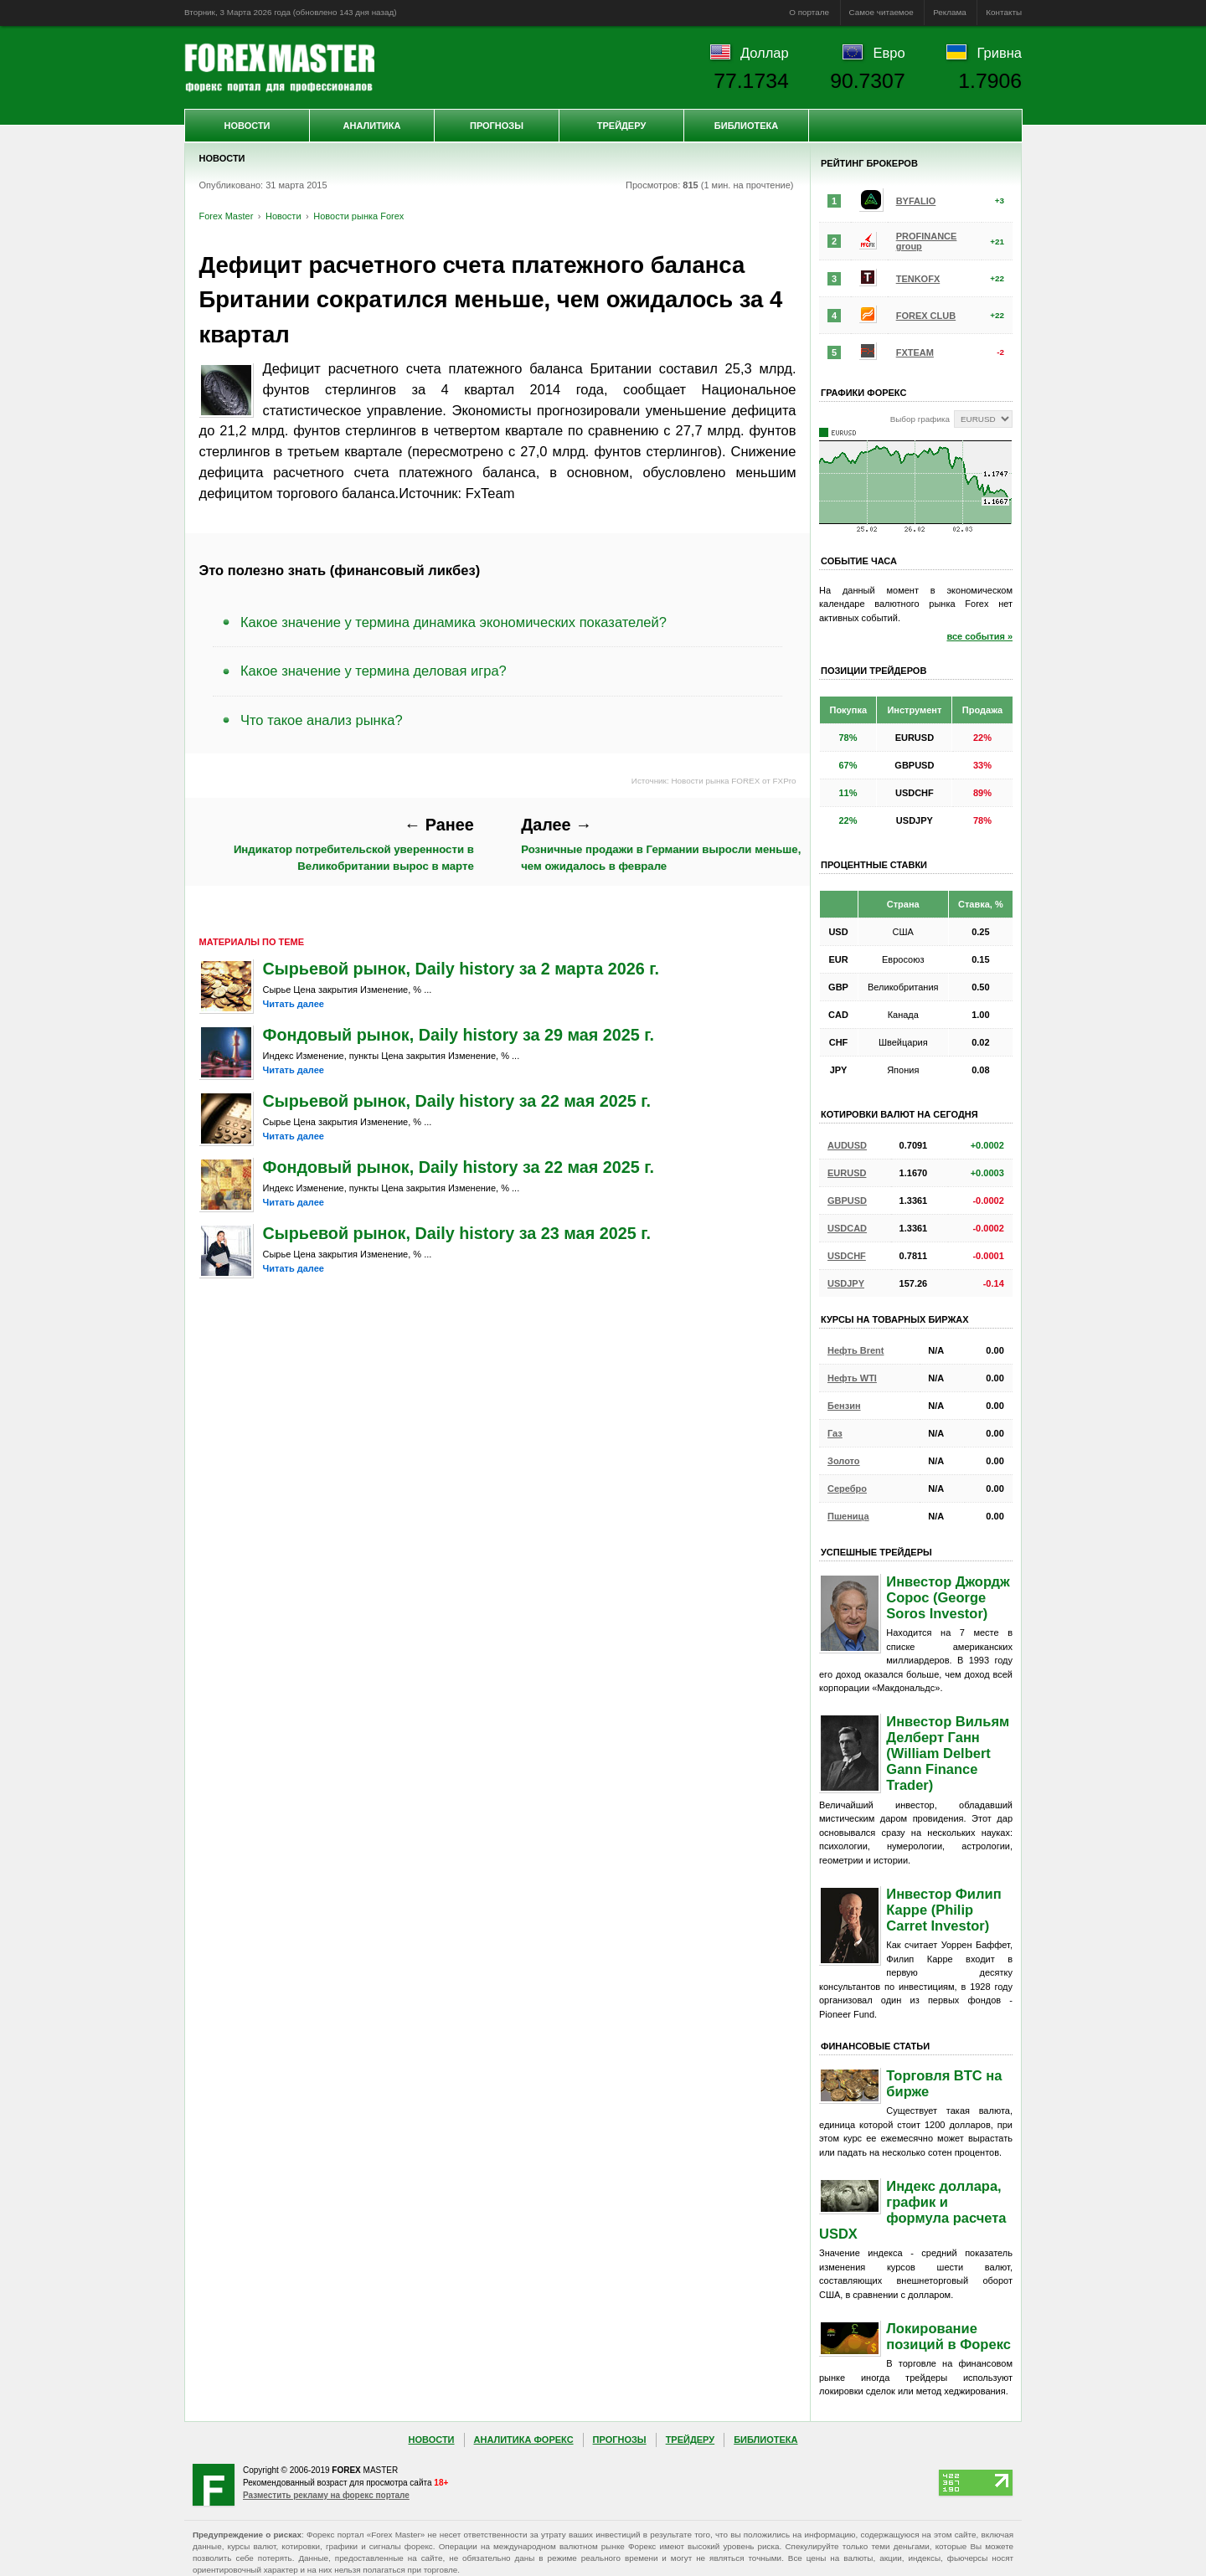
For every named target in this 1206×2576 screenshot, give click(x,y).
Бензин (844, 1406)
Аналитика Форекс (524, 2440)
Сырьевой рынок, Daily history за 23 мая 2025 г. (457, 1233)
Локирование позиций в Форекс (948, 2336)
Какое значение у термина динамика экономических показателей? (453, 622)
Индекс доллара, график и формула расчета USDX (912, 2209)
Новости (247, 126)
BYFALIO (916, 201)
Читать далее (293, 1004)
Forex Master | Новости (279, 68)
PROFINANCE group (926, 241)
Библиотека (746, 126)
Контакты (1004, 12)
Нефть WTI (852, 1378)
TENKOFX (918, 279)
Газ (835, 1433)
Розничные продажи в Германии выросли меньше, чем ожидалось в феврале (661, 843)
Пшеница (848, 1516)
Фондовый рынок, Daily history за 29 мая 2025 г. (459, 1035)
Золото (843, 1461)
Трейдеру (622, 126)
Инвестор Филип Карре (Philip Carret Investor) (943, 1909)
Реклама (949, 12)
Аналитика (372, 126)
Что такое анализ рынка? (321, 720)
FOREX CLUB (926, 316)
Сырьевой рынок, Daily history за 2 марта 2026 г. (461, 968)
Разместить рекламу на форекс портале (326, 2495)
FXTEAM (915, 352)
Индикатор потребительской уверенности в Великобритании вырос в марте (354, 843)
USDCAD (847, 1228)
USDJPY (845, 1283)
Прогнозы (496, 126)
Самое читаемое (881, 12)
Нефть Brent (855, 1350)
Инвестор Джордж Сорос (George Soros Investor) (947, 1597)
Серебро (847, 1488)
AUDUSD (847, 1145)
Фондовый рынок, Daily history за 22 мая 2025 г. (459, 1167)
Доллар (764, 52)
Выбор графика (920, 419)
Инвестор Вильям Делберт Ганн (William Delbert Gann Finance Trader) (947, 1753)
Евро (889, 52)
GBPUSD (847, 1200)
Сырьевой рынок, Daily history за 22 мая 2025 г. (457, 1101)
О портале (809, 12)
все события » (979, 636)
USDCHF (846, 1256)
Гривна (999, 52)
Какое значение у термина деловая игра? (373, 670)
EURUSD (846, 1173)
